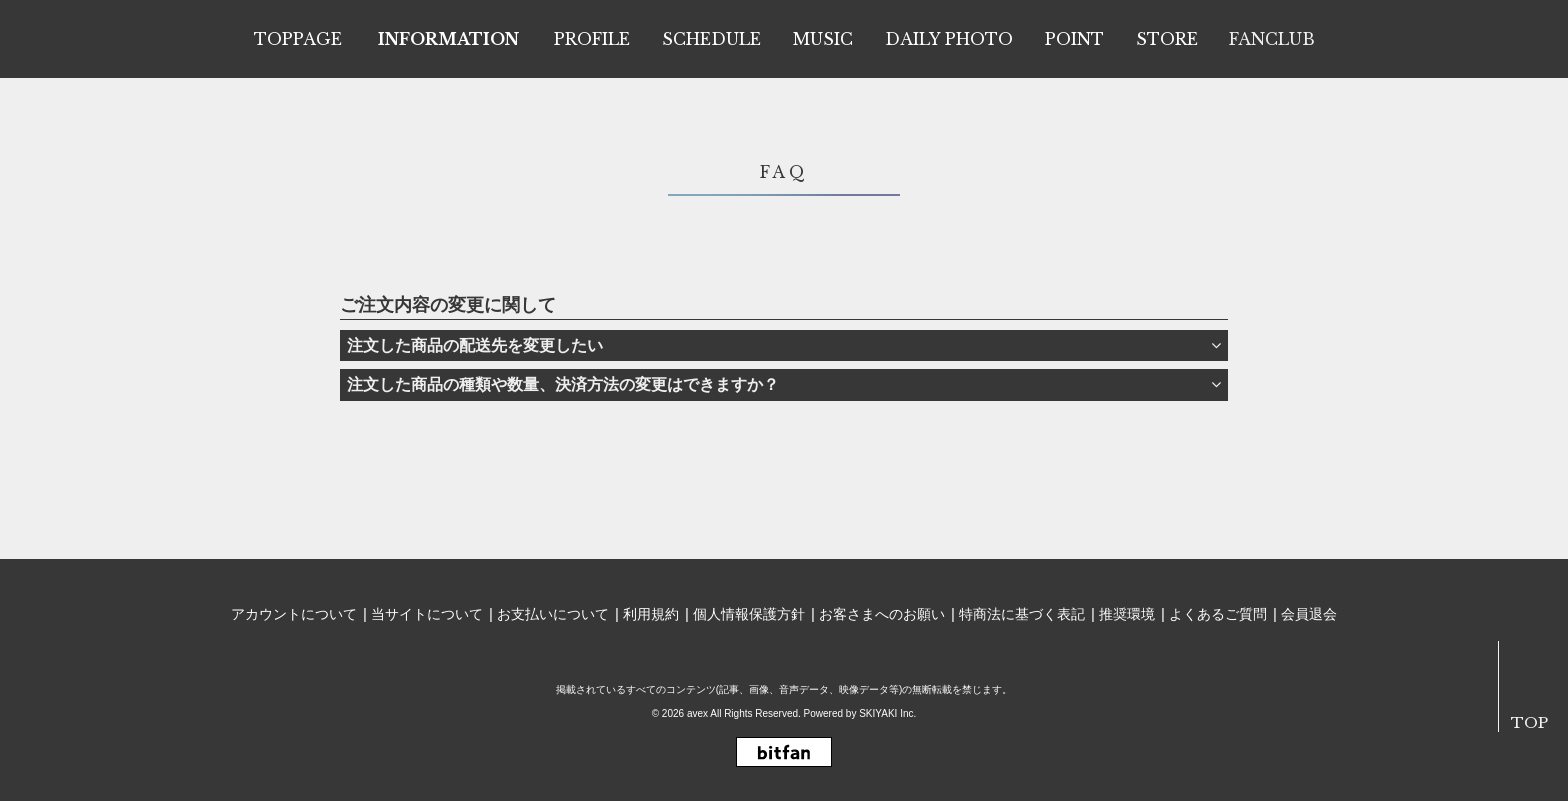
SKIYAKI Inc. (887, 713)
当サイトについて (427, 614)
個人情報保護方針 (749, 614)
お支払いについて (553, 614)
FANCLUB (1272, 39)
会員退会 (1309, 614)
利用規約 (651, 614)
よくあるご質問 (1218, 614)
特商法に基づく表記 (1022, 614)
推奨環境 (1127, 614)
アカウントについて (294, 614)
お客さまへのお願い (882, 614)
